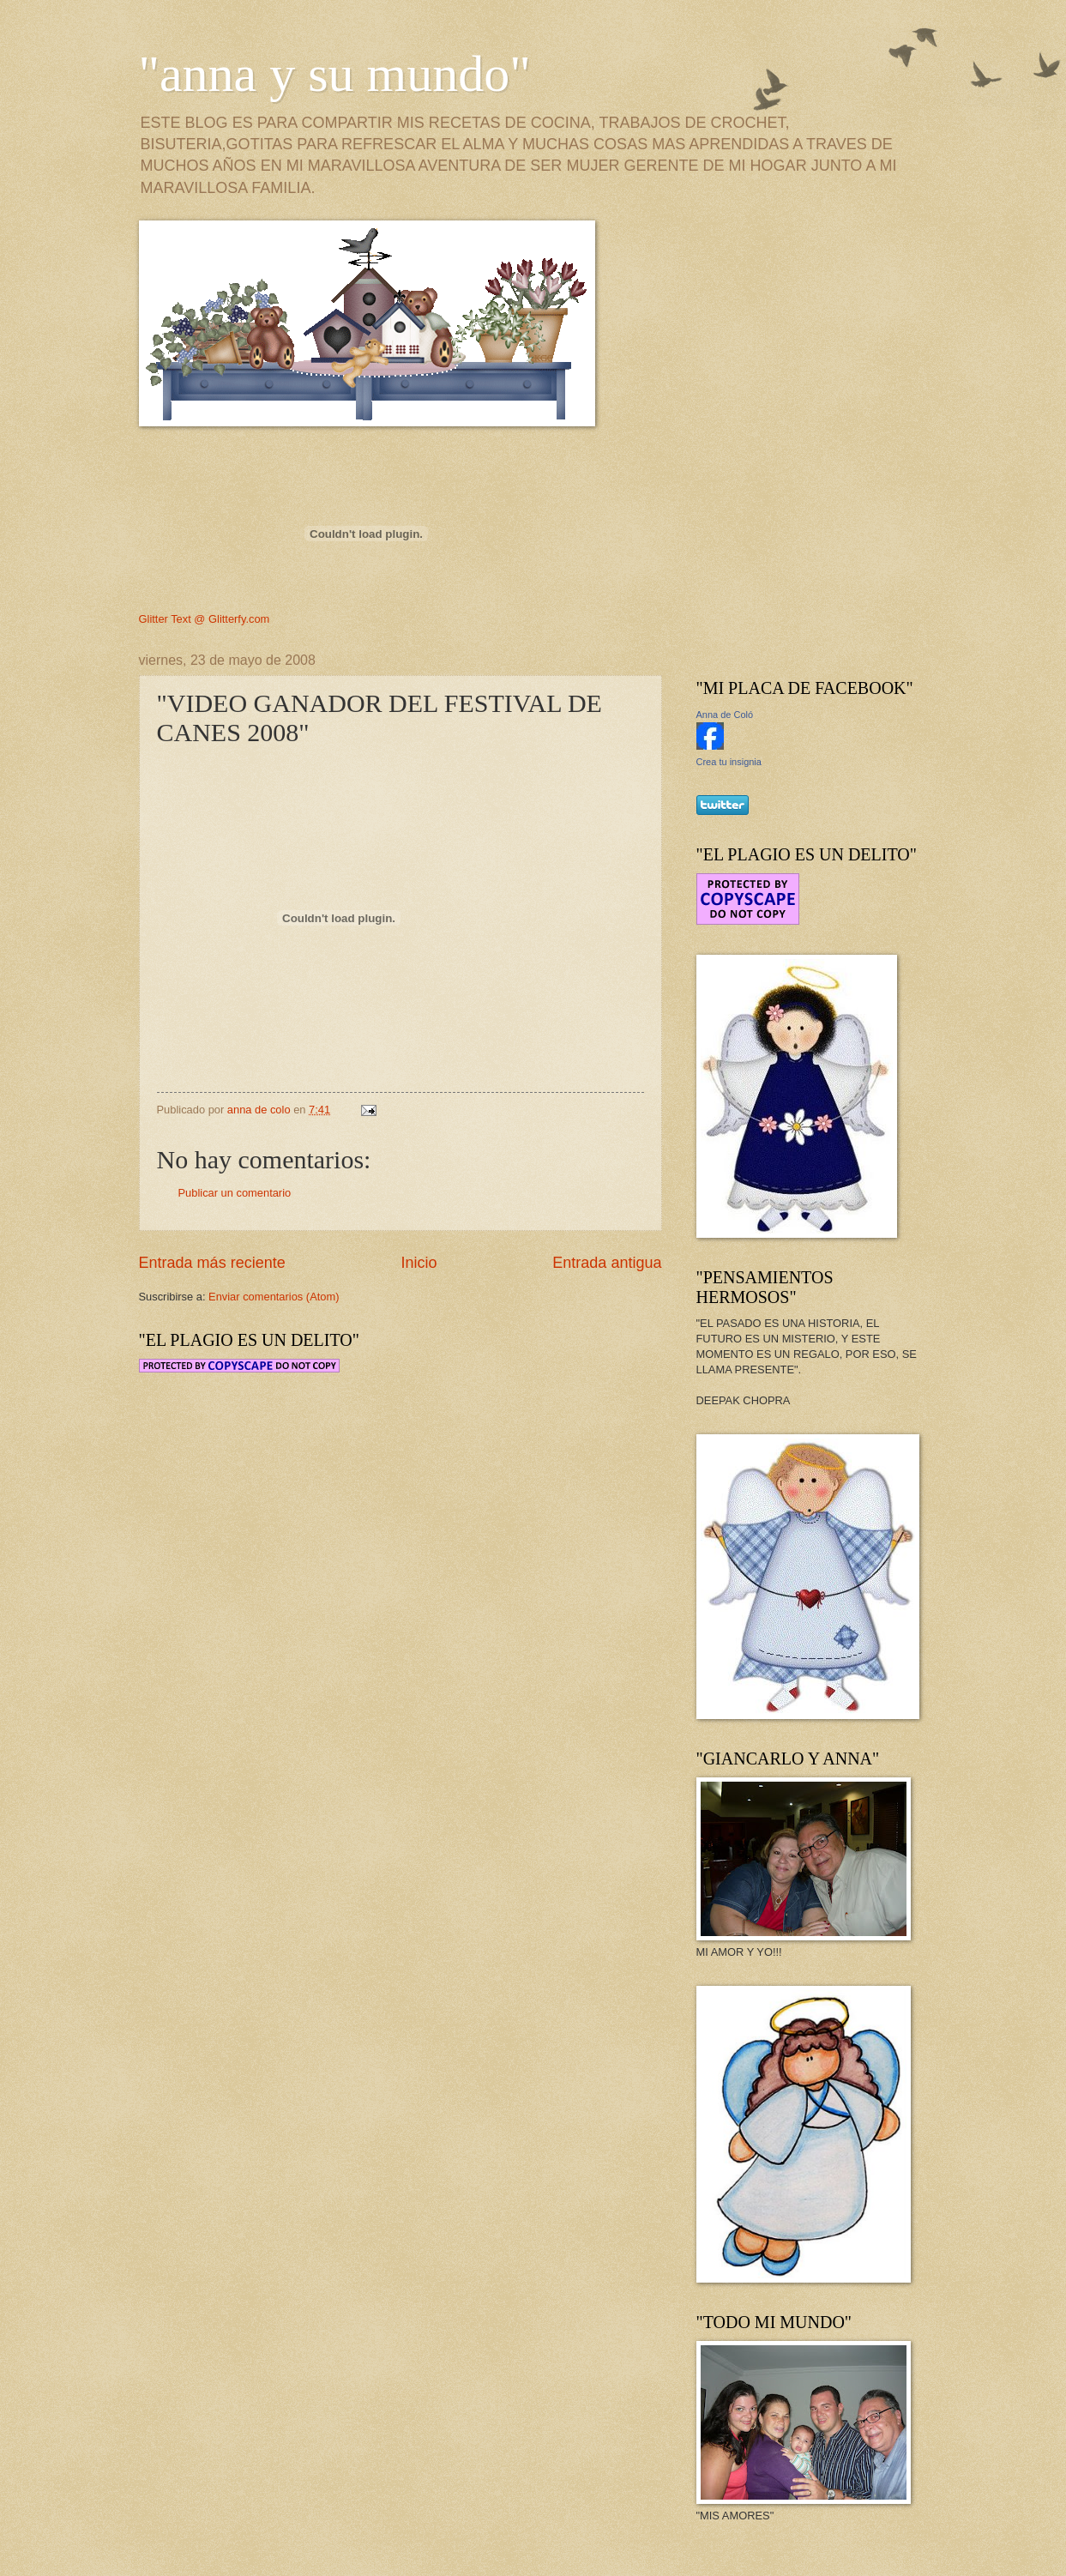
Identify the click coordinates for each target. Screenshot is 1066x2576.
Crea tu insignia (729, 762)
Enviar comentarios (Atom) (273, 1296)
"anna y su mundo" (335, 73)
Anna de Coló (725, 714)
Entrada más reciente (212, 1262)
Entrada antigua (606, 1262)
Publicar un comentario (235, 1192)
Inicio (419, 1262)
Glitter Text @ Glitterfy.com (204, 618)
